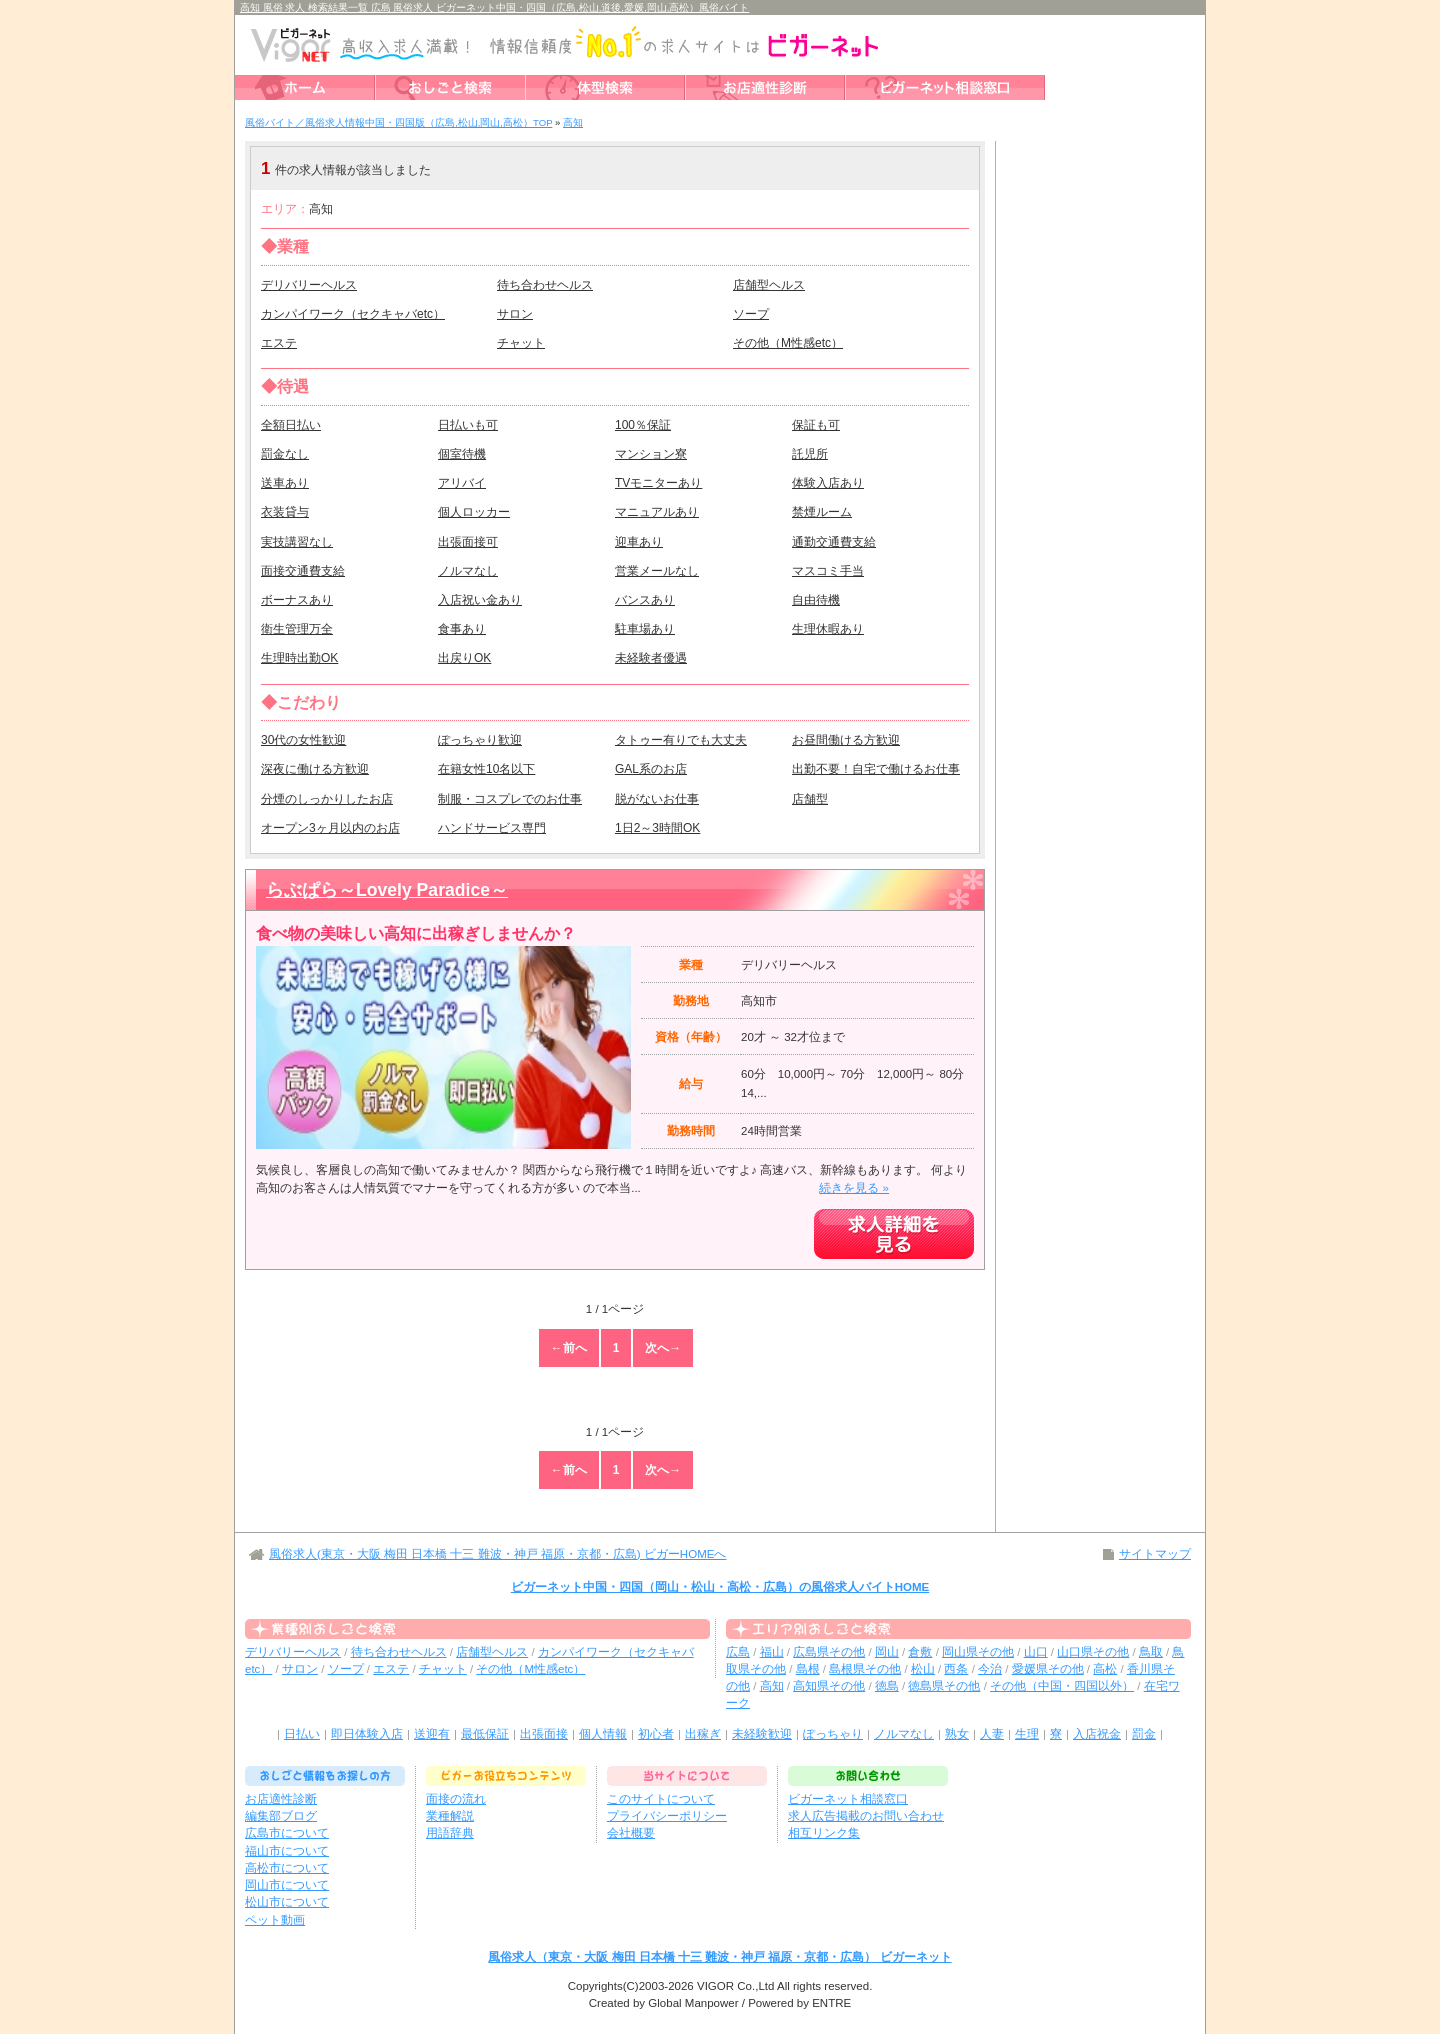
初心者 (656, 1734)
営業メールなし (657, 571)
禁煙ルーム (822, 512)
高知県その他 (829, 1686)
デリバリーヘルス (309, 285)
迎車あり (639, 542)
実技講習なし (297, 542)
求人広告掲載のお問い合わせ (866, 1816)
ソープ (751, 314)
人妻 (992, 1734)
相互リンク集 (824, 1833)
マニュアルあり (657, 512)
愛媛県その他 (1048, 1669)
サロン (515, 314)
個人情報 (603, 1734)
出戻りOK (464, 658)
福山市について (287, 1851)
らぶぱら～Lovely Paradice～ (387, 890)
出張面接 (544, 1734)
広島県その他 (829, 1652)
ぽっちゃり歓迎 (480, 740)
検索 (855, 168)
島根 (808, 1669)
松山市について (287, 1902)
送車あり (285, 483)
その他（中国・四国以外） (1062, 1686)
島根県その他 (865, 1669)
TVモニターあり (658, 483)
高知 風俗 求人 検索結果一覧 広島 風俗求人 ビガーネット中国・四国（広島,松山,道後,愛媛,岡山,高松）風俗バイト (494, 7)
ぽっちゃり (833, 1734)
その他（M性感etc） (788, 343)
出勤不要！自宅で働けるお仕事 (876, 769)
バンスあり (645, 600)
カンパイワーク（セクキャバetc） (353, 314)
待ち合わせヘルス (545, 285)
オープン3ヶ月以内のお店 (330, 828)
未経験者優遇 (651, 658)
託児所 (810, 454)
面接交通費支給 (303, 571)
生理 (1027, 1734)
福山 (772, 1652)
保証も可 (816, 425)
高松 (1105, 1669)
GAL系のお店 (651, 769)
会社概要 (631, 1833)
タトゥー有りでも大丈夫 (681, 740)
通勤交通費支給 (834, 542)
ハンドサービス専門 (492, 828)
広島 (738, 1652)
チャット (521, 343)
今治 (990, 1669)
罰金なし (285, 454)
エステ (279, 343)
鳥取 (1151, 1652)
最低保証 (485, 1734)
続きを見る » (854, 1188)
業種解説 (450, 1816)
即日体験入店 (367, 1734)
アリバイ (462, 483)
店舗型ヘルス (769, 285)
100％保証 (643, 425)
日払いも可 (468, 425)
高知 (772, 1686)
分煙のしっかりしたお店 (327, 799)
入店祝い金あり (480, 600)
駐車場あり (645, 629)
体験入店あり (828, 483)
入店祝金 (1097, 1734)
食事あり (462, 629)
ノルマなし (468, 571)
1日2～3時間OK (657, 828)
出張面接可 (468, 542)
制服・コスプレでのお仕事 (510, 799)
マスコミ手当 (828, 571)
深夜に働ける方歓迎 (315, 769)
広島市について (287, 1833)
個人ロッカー (474, 512)
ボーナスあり (297, 600)
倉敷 (920, 1652)
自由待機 (816, 600)
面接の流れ (456, 1799)
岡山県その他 (978, 1652)
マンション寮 (651, 454)
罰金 (1144, 1734)
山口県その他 (1093, 1652)
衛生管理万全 (297, 629)
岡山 (887, 1652)
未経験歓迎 (762, 1734)
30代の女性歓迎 (303, 740)
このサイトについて (661, 1799)
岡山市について (287, 1885)
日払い (302, 1734)
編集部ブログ (281, 1816)
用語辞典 (450, 1833)
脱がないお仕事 (657, 799)
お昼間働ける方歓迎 (846, 740)
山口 (1036, 1652)
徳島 (887, 1686)
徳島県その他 (944, 1686)
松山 (923, 1669)
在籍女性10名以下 (486, 769)
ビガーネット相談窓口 (848, 1799)
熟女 (957, 1734)
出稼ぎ (703, 1734)
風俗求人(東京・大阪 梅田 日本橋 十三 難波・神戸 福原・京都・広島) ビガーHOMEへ (497, 1554)
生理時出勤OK (299, 658)
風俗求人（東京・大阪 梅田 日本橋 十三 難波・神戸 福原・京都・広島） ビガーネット (719, 1957)
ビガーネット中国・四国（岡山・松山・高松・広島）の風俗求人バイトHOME (720, 1587)
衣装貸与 (285, 512)
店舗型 (810, 799)
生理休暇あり (828, 629)
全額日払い (291, 425)
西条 (956, 1669)
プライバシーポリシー (667, 1816)
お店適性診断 (281, 1799)
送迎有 (432, 1734)
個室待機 (462, 454)
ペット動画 (275, 1920)
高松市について (287, 1868)
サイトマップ (1155, 1554)
